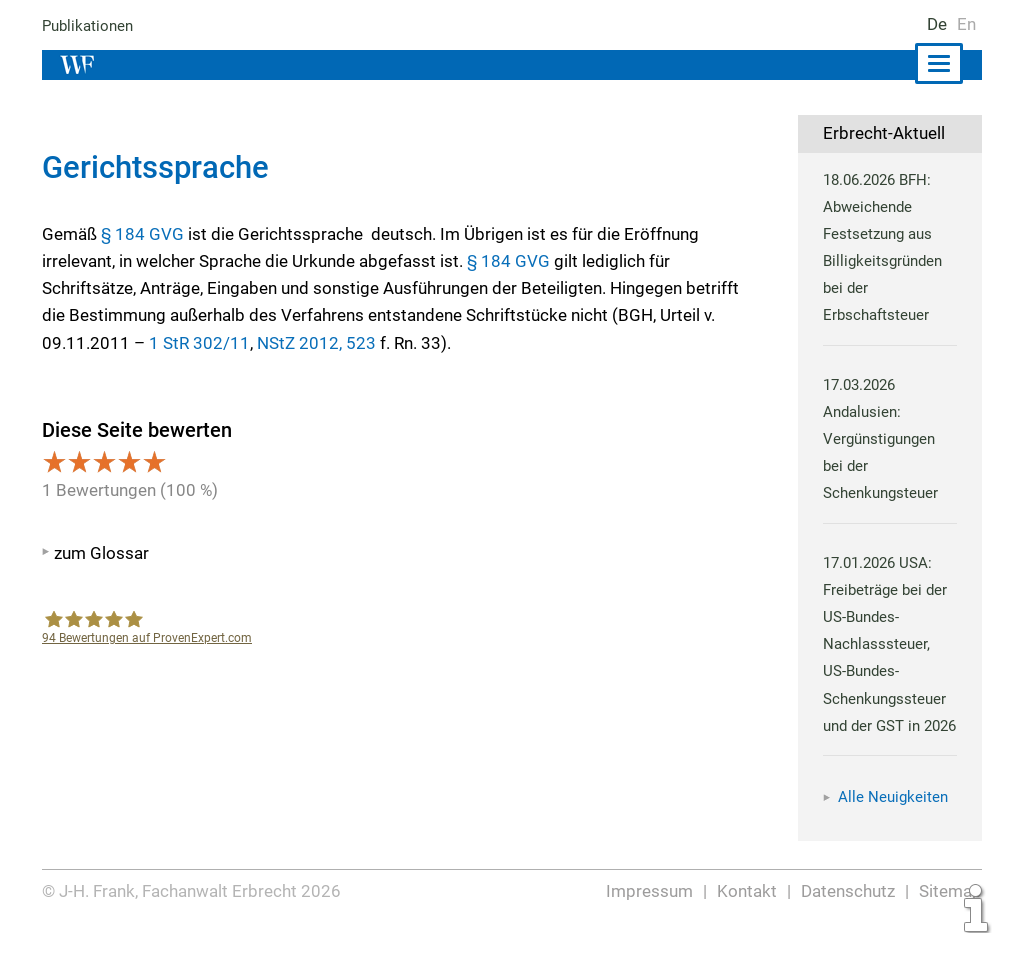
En (966, 24)
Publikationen (88, 26)
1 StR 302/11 (196, 343)
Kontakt (747, 915)
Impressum (651, 915)
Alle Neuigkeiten (893, 824)
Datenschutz (848, 915)
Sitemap (950, 915)
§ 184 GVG (141, 234)
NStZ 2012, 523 (311, 343)
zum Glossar (101, 553)
